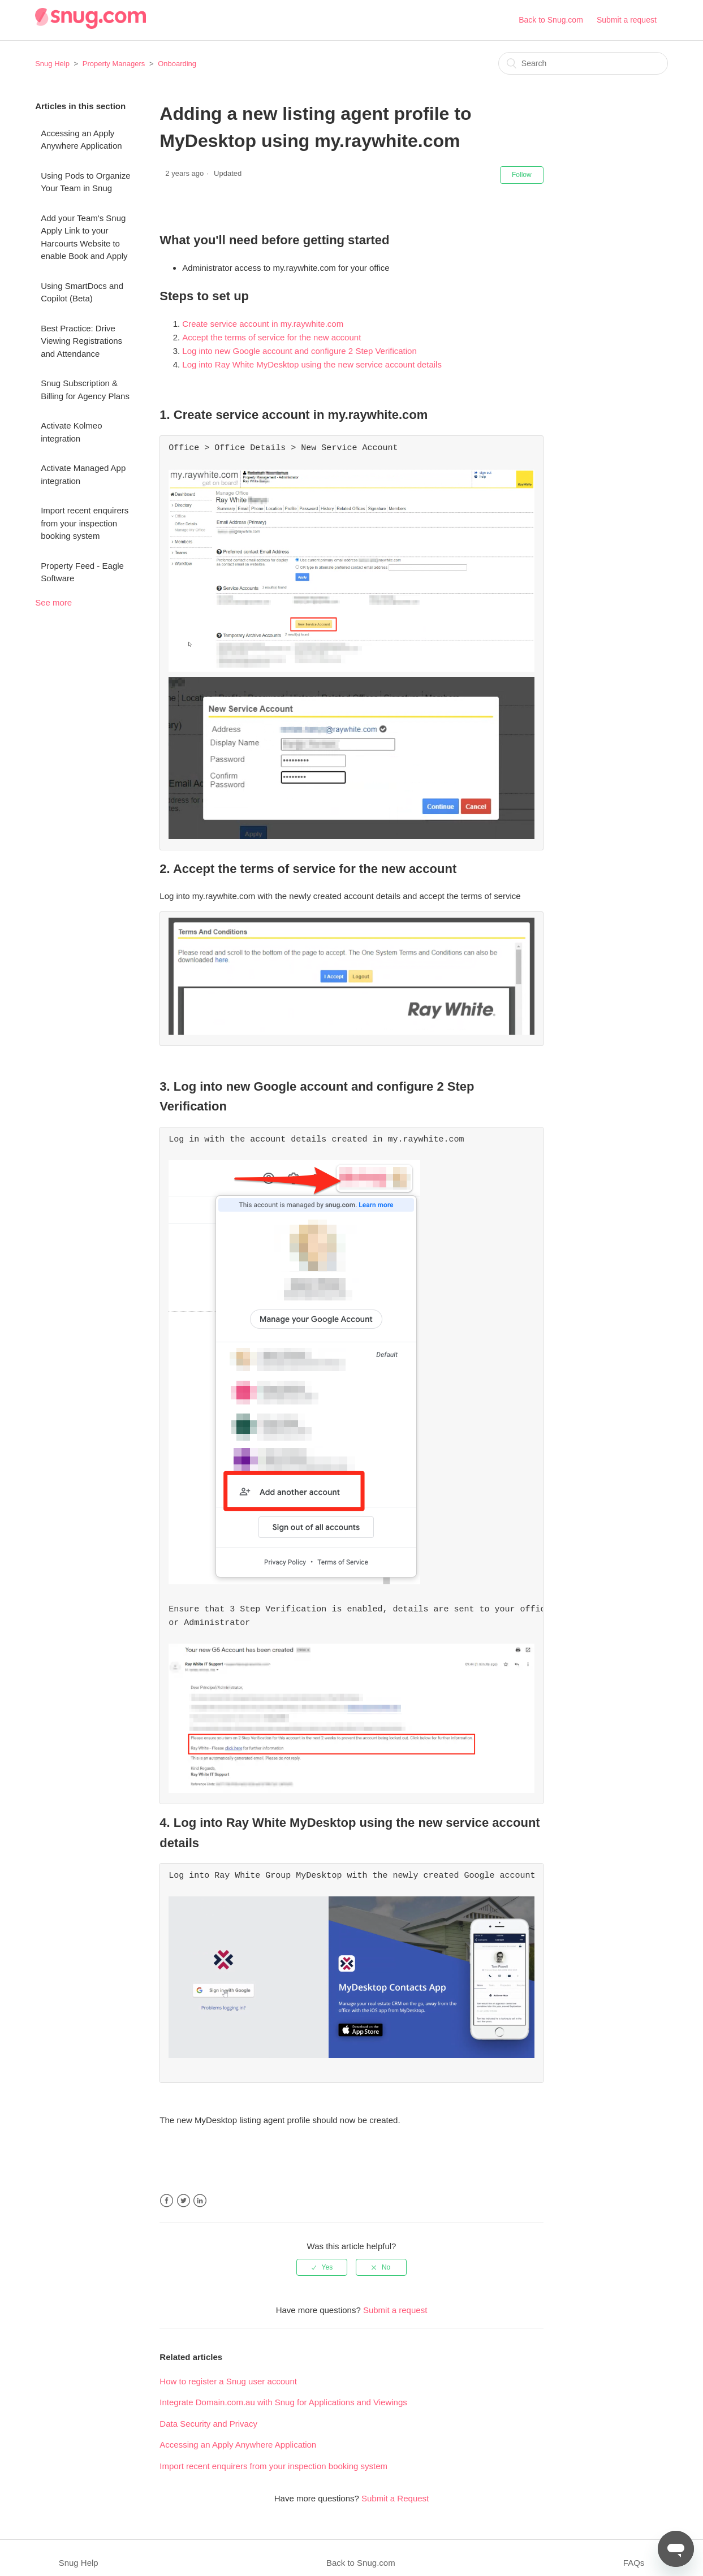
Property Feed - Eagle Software (82, 572)
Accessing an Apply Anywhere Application (81, 139)
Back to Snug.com (551, 19)
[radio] (321, 2257)
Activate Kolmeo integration (71, 432)
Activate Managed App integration (83, 474)
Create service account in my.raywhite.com (262, 324)
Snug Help (52, 63)
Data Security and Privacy (208, 2413)
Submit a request (627, 19)
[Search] (583, 63)
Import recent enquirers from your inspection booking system (84, 523)
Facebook (166, 2191)
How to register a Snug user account (228, 2371)
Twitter (183, 2191)
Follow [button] (522, 175)
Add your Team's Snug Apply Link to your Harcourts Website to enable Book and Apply (84, 237)
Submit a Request (395, 2488)
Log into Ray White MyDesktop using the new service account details (312, 364)
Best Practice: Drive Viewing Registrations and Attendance (81, 340)
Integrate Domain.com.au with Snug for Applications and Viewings (283, 2392)
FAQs (634, 2552)
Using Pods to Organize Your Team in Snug (85, 182)
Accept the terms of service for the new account (271, 337)
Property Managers (114, 63)
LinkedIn (200, 2191)
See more (53, 602)
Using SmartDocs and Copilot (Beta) (82, 292)
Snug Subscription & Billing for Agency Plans (85, 389)
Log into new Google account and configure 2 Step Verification (299, 351)
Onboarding (177, 63)
